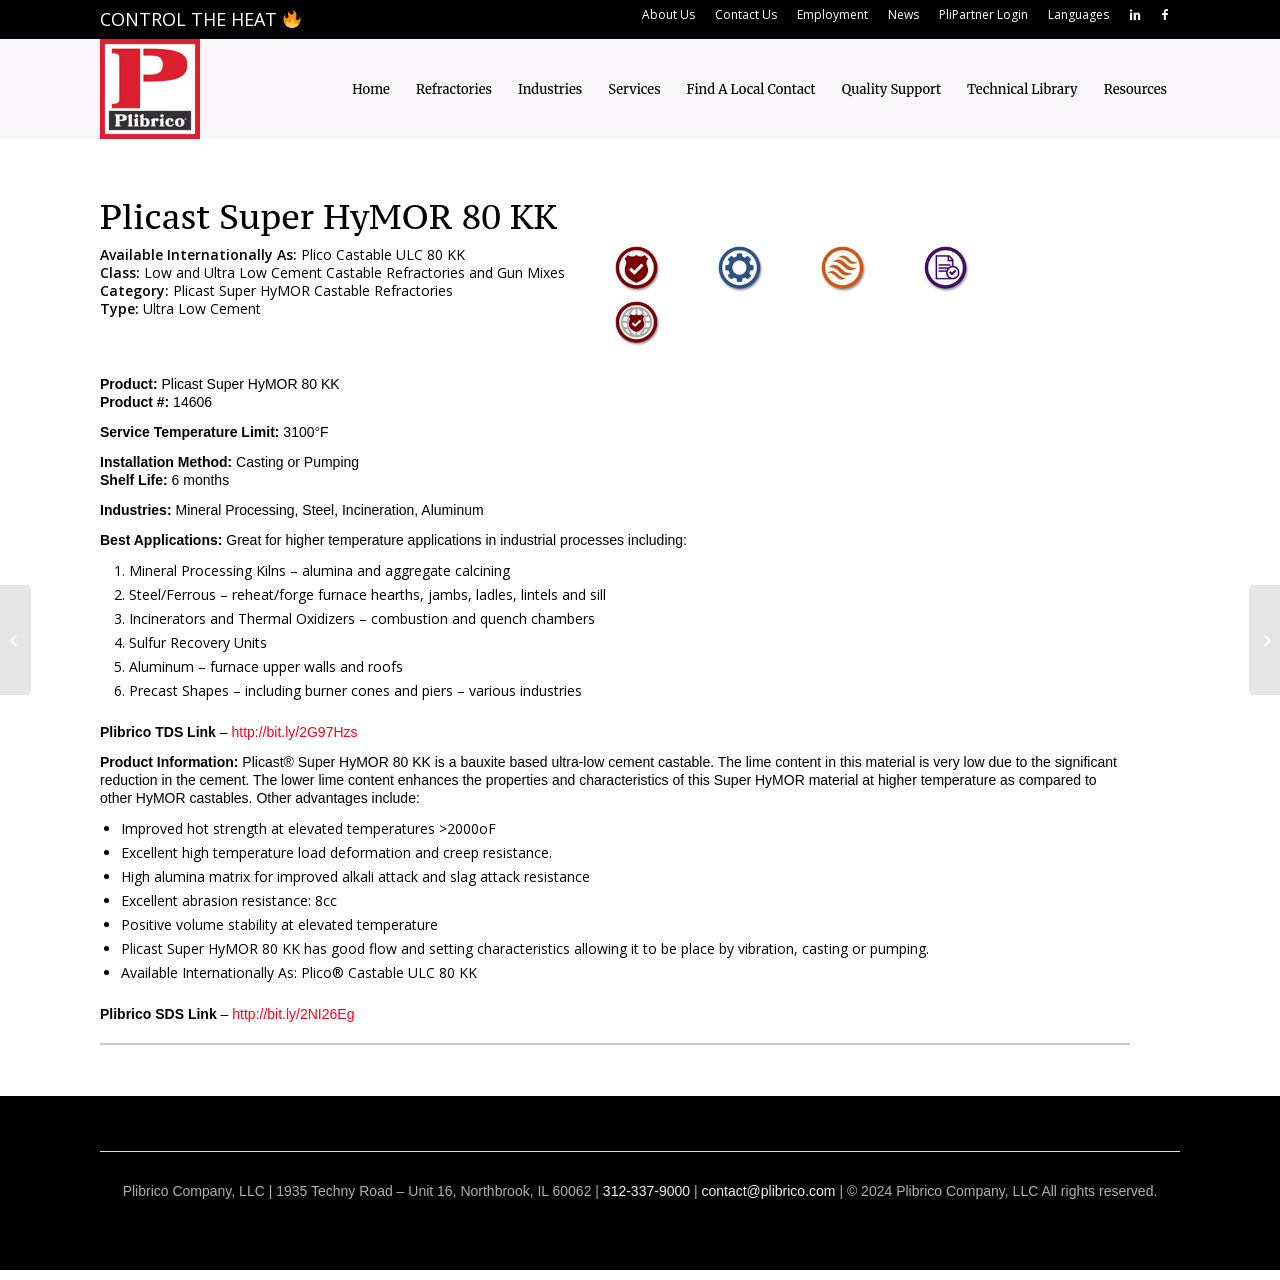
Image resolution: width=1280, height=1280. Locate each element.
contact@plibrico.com (768, 1191)
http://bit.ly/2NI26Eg (293, 1014)
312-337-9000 (646, 1191)
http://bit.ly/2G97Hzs (294, 732)
